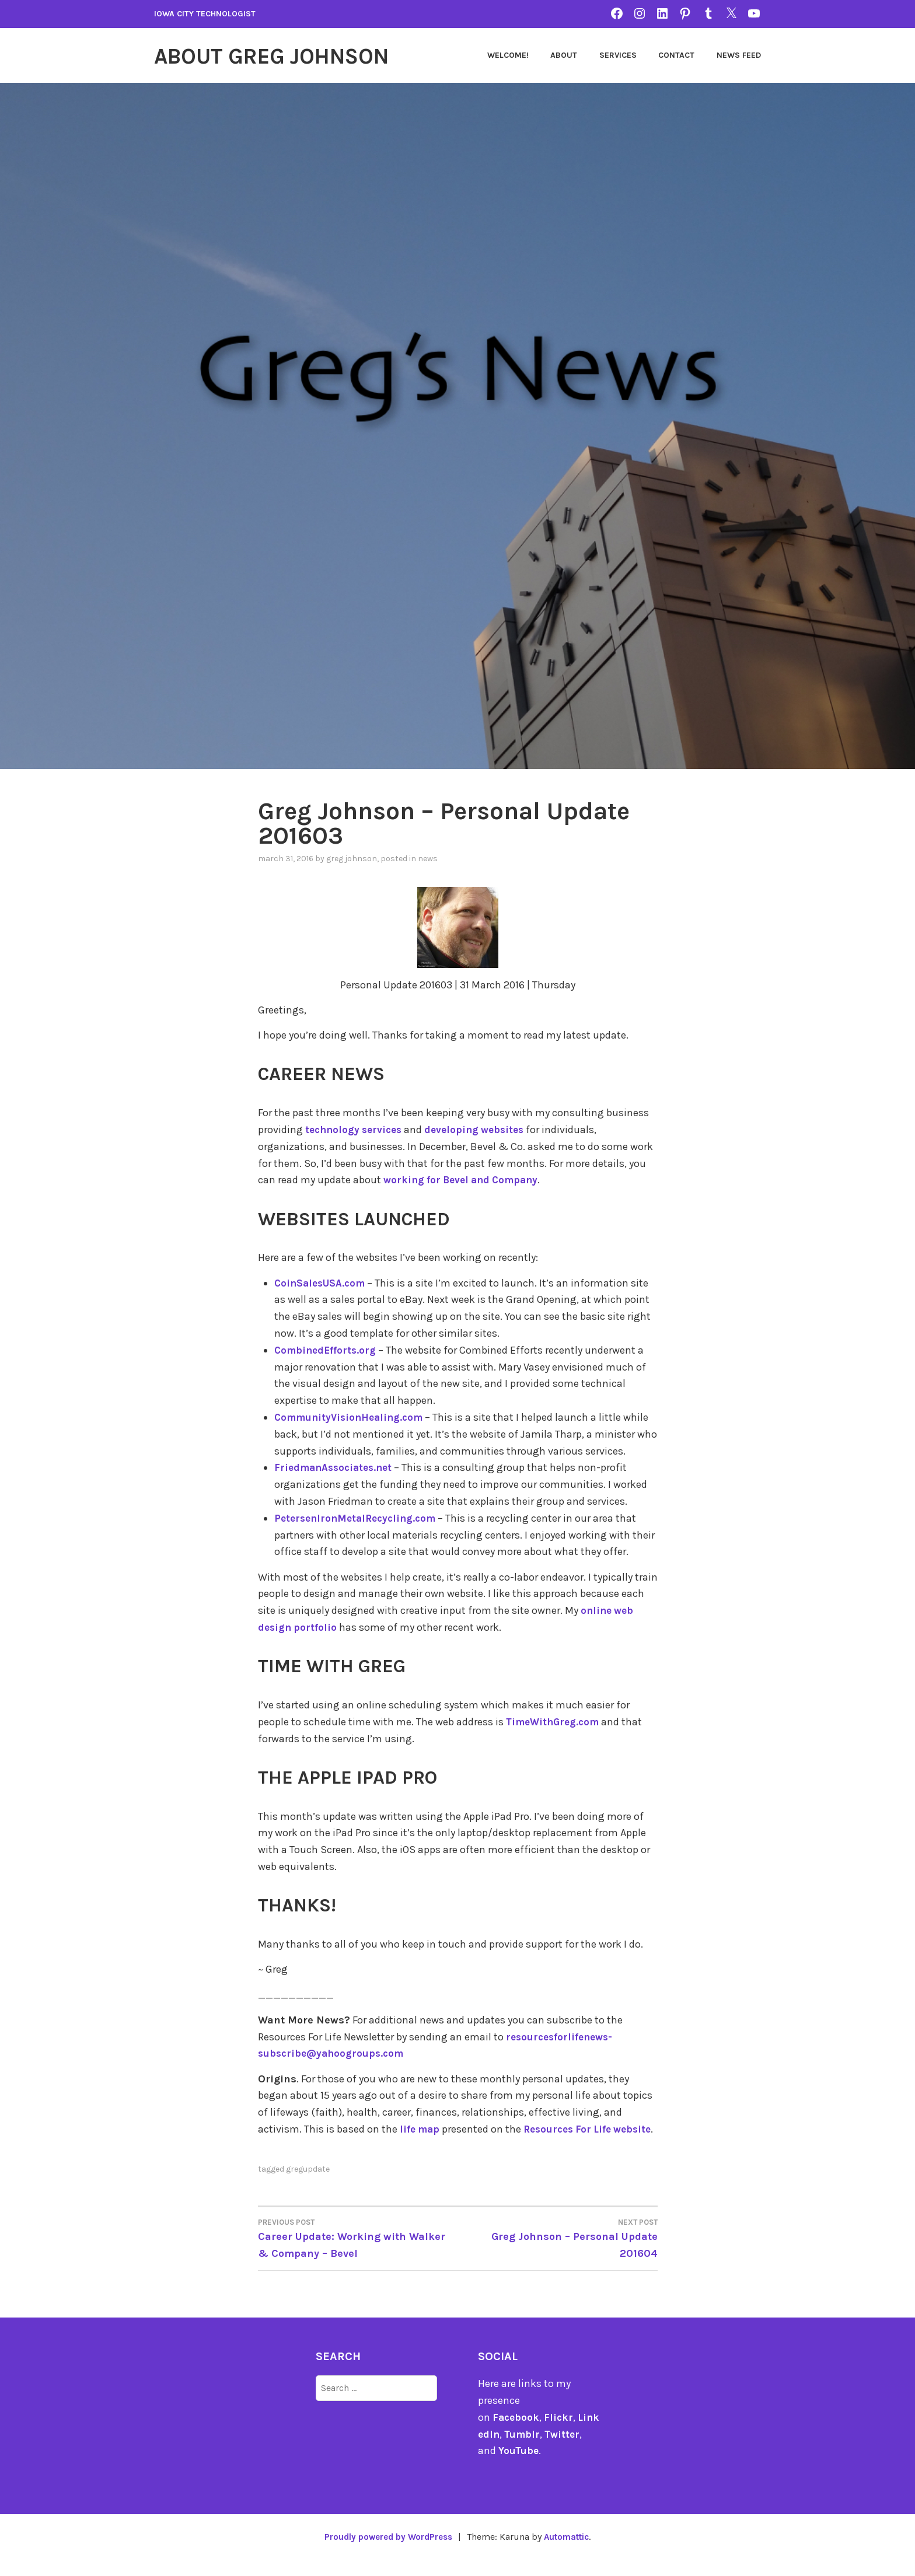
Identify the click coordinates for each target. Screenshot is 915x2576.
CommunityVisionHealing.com (351, 1417)
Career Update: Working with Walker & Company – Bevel (358, 2255)
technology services (356, 1129)
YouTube (519, 2467)
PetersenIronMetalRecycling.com (359, 1518)
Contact (676, 55)
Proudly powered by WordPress (385, 2553)
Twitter (571, 2450)
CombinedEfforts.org (326, 1350)
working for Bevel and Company (464, 1179)
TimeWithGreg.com (555, 1721)
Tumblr (530, 2450)
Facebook (517, 2434)
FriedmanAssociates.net (336, 1467)
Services (618, 55)
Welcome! (508, 55)
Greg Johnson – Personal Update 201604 (558, 2255)
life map (421, 2129)
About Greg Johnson (287, 55)
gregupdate (308, 2186)
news (428, 859)
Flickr (560, 2434)
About (563, 55)
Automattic (571, 2553)
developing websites (482, 1129)
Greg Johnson (351, 859)
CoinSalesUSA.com (321, 1283)
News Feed (739, 55)
